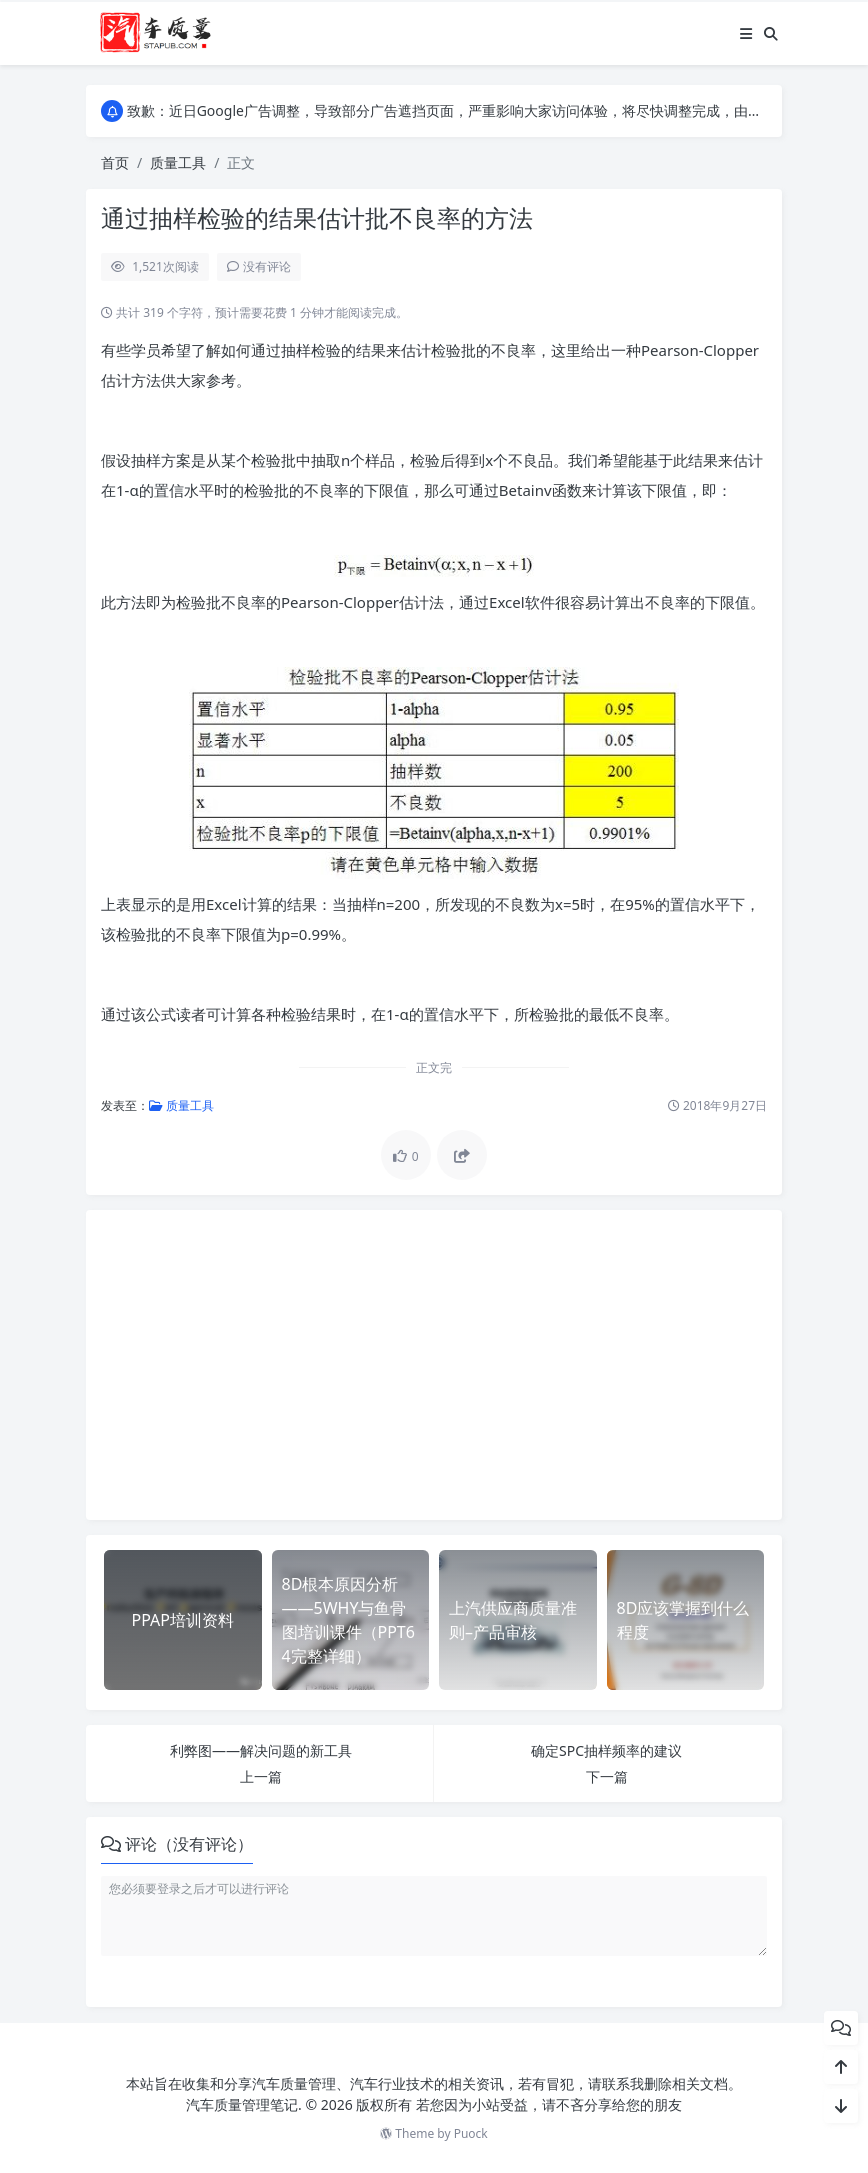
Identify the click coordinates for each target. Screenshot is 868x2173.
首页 (115, 162)
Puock (471, 2133)
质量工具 (178, 162)
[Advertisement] (434, 1365)
